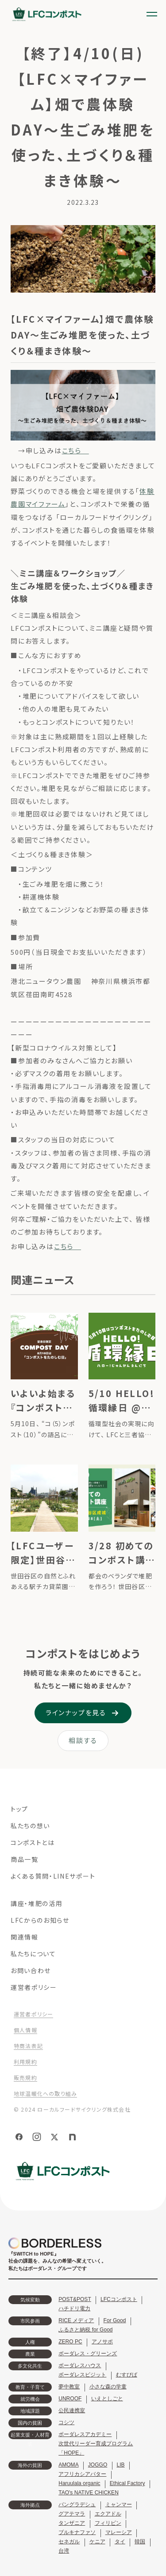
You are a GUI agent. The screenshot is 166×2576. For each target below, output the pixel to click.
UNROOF (69, 2398)
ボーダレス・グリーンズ (87, 2353)
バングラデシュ (77, 2504)
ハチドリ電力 (74, 2308)
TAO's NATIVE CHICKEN (88, 2492)
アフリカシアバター (82, 2474)
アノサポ (102, 2342)
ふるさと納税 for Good (85, 2330)
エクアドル (108, 2514)
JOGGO (97, 2465)
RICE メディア (76, 2320)
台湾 (63, 2551)
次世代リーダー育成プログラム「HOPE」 (95, 2448)
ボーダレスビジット (82, 2375)
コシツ (66, 2422)
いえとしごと (107, 2398)
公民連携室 (71, 2410)
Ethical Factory (127, 2483)
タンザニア (71, 2523)
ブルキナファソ (77, 2532)
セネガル (69, 2541)
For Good (115, 2320)
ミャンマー (118, 2504)
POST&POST (74, 2299)
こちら (75, 450)
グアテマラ (71, 2514)
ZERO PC (70, 2342)
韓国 (140, 2541)
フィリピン (108, 2523)
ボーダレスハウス (79, 2365)
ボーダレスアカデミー (85, 2434)
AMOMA (68, 2465)
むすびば (126, 2375)
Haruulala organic (79, 2483)
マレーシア (118, 2532)
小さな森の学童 (108, 2387)
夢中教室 (69, 2387)
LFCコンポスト (118, 2299)
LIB (120, 2465)
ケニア (97, 2541)
